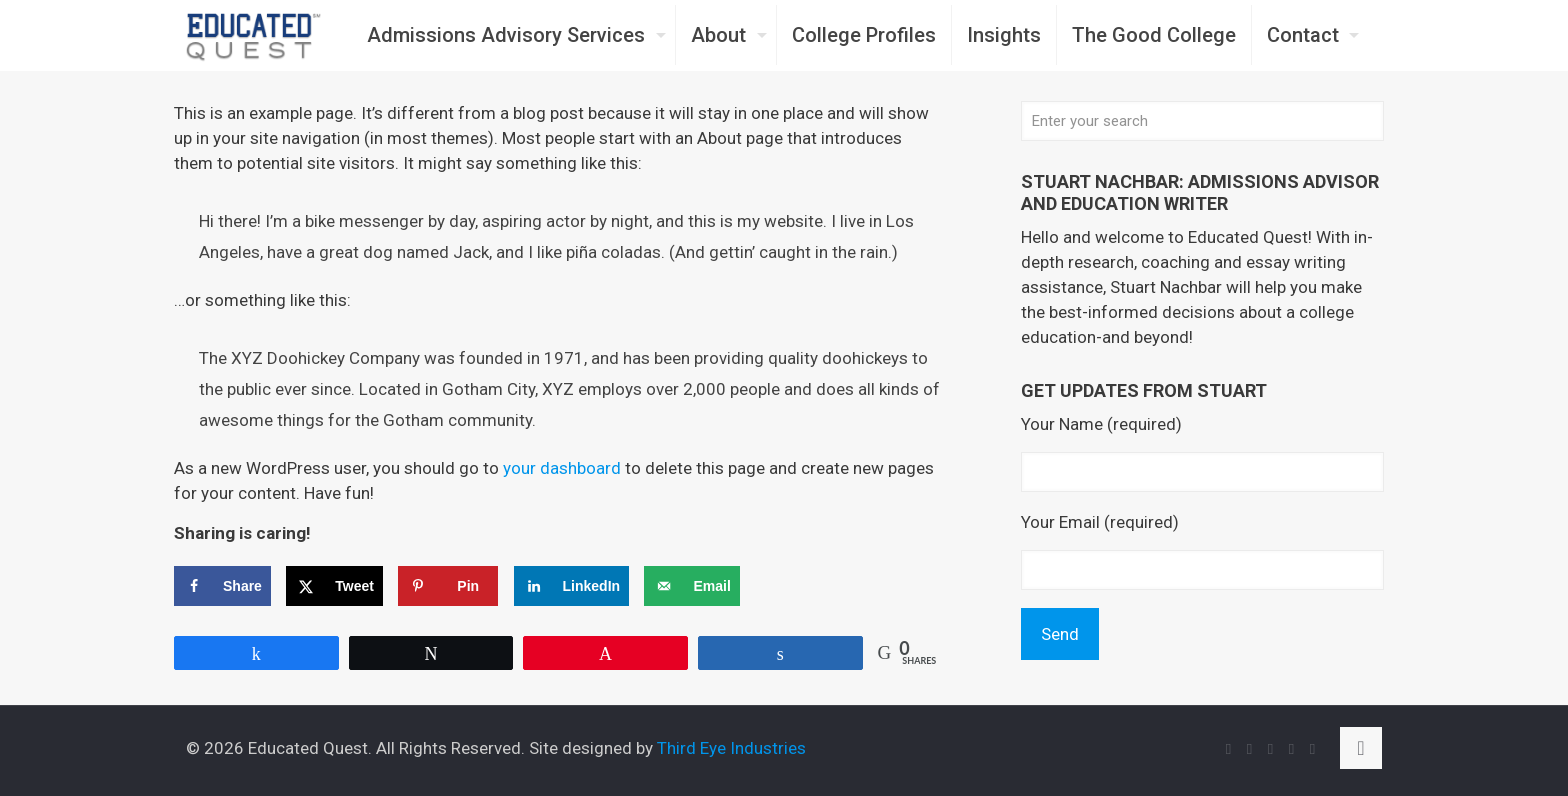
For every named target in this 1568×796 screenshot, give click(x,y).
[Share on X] (334, 586)
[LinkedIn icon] (1291, 749)
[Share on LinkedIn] (572, 586)
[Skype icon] (1228, 749)
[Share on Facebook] (222, 586)
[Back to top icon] (1361, 748)
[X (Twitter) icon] (1270, 749)
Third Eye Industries (731, 748)
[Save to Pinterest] (448, 586)
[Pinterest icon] (1312, 749)
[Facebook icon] (1249, 749)
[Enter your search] (1202, 121)
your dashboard (562, 468)
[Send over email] (691, 586)
